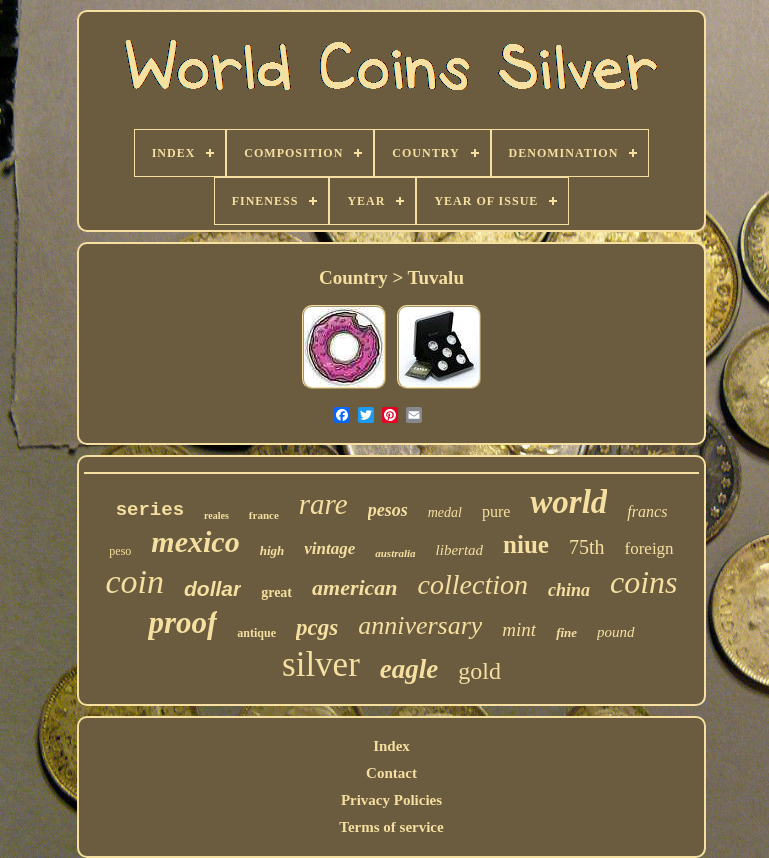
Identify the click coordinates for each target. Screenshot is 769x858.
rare (323, 504)
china (569, 590)
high (272, 550)
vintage (329, 548)
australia (395, 553)
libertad (460, 550)
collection (473, 584)
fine (566, 632)
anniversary (420, 625)
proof (182, 622)
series (150, 510)
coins (644, 582)
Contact (391, 773)
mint (519, 629)
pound (616, 632)
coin (134, 581)
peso (120, 551)
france (264, 515)
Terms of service (391, 827)
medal (445, 512)
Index (391, 746)
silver (321, 664)
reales (216, 515)
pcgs (317, 627)
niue (526, 544)
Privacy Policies (391, 800)
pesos (388, 510)
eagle (409, 669)
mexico (195, 541)
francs (647, 511)
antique (256, 633)
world (568, 502)
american (355, 587)
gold (479, 671)
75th (587, 547)
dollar (212, 588)
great (276, 592)
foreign (649, 548)
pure (496, 511)
